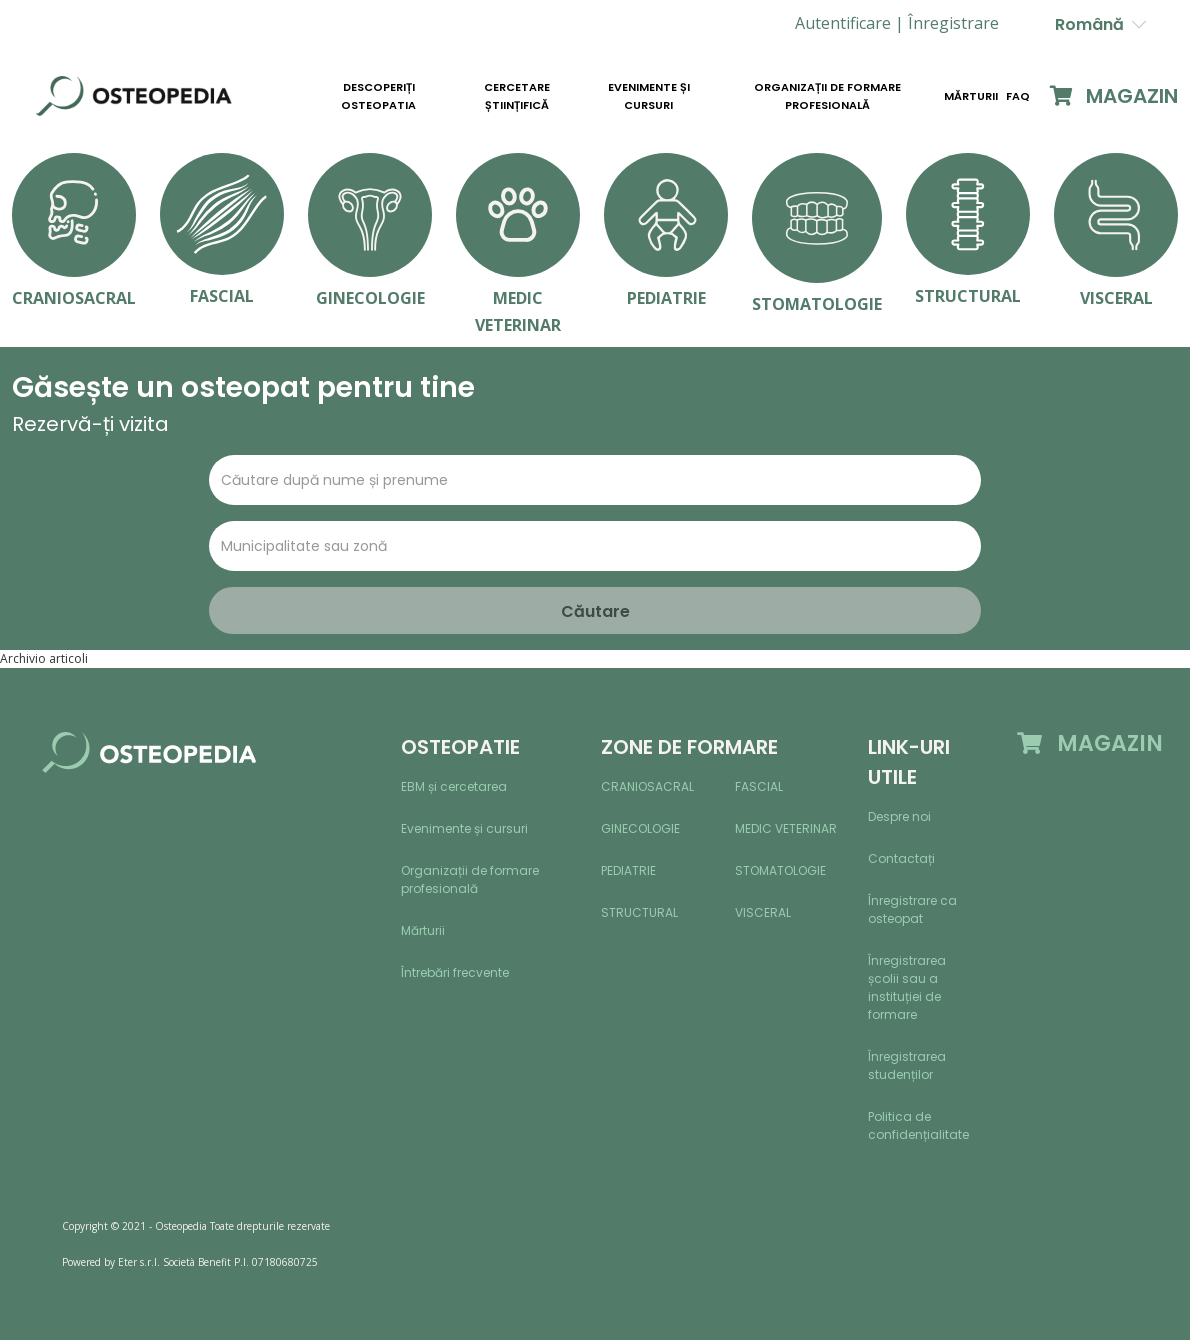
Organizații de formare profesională (827, 96)
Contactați (901, 858)
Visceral (763, 912)
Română (1100, 24)
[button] (953, 23)
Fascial (759, 786)
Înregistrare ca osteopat (912, 909)
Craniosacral (647, 786)
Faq (1018, 96)
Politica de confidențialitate (918, 1125)
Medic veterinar (786, 828)
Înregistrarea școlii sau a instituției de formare (907, 987)
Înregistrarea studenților (907, 1065)
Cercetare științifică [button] (517, 96)
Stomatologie (780, 870)
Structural (639, 912)
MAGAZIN (1114, 96)
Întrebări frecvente (455, 972)
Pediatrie (628, 870)
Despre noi (899, 816)
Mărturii (971, 96)
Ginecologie (640, 828)
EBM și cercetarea (454, 786)
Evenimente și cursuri (649, 96)
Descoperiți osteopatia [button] (378, 96)
